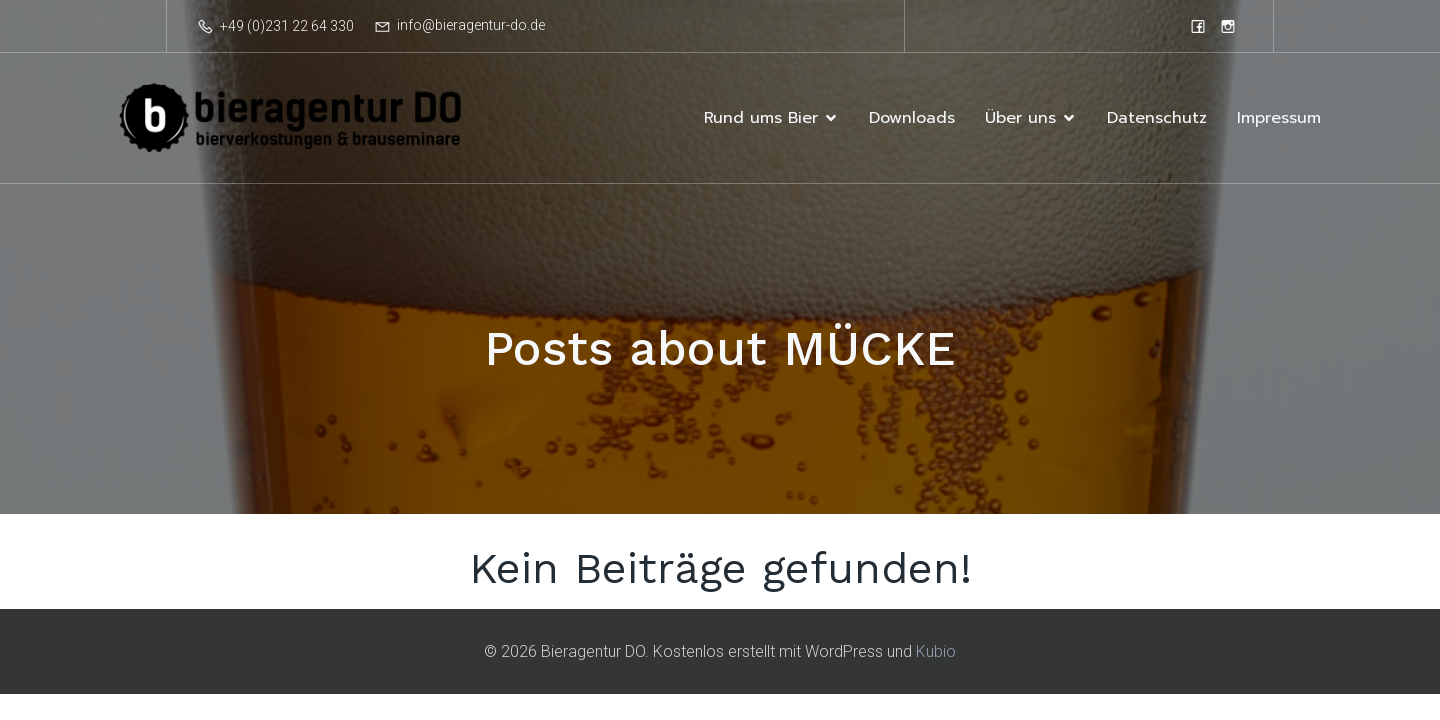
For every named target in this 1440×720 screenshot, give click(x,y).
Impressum (1279, 118)
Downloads (912, 118)
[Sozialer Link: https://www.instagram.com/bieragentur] (1228, 26)
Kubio (936, 651)
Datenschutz (1157, 118)
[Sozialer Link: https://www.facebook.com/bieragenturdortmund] (1198, 26)
